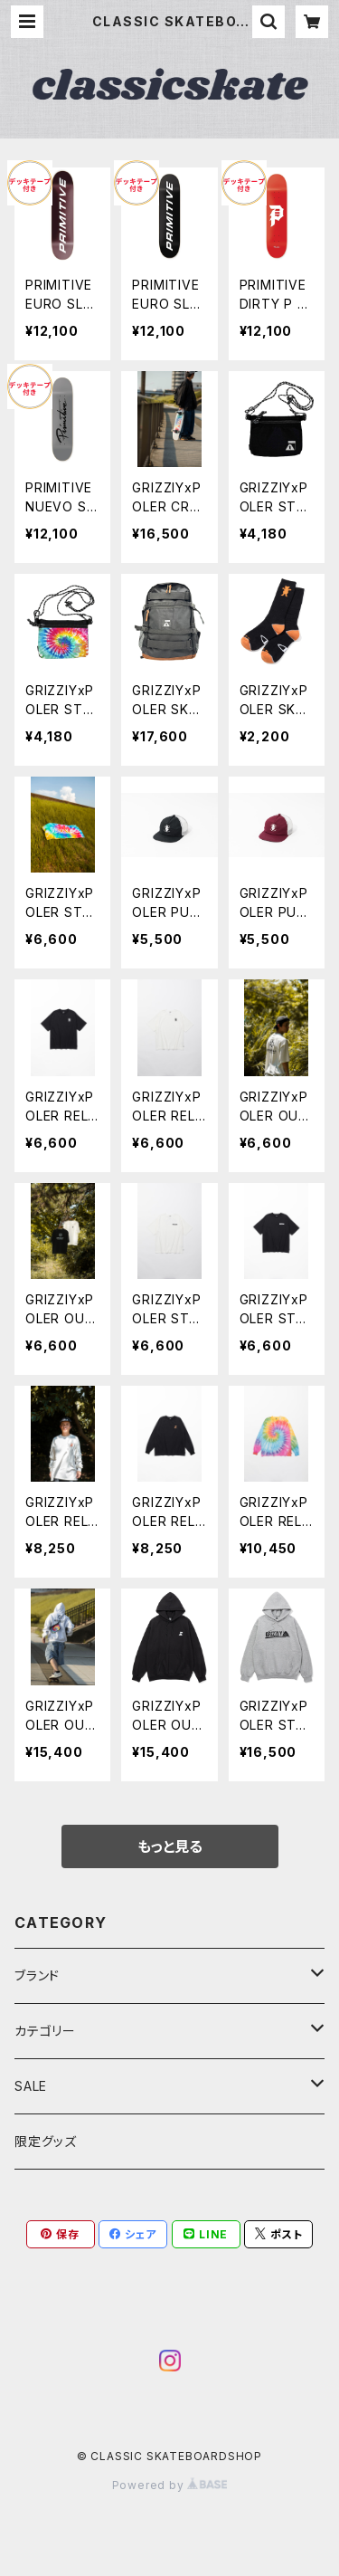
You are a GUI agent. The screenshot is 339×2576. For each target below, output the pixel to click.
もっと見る (169, 1846)
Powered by (170, 2485)
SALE (30, 2086)
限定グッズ (45, 2141)
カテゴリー (45, 2030)
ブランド (37, 1975)
